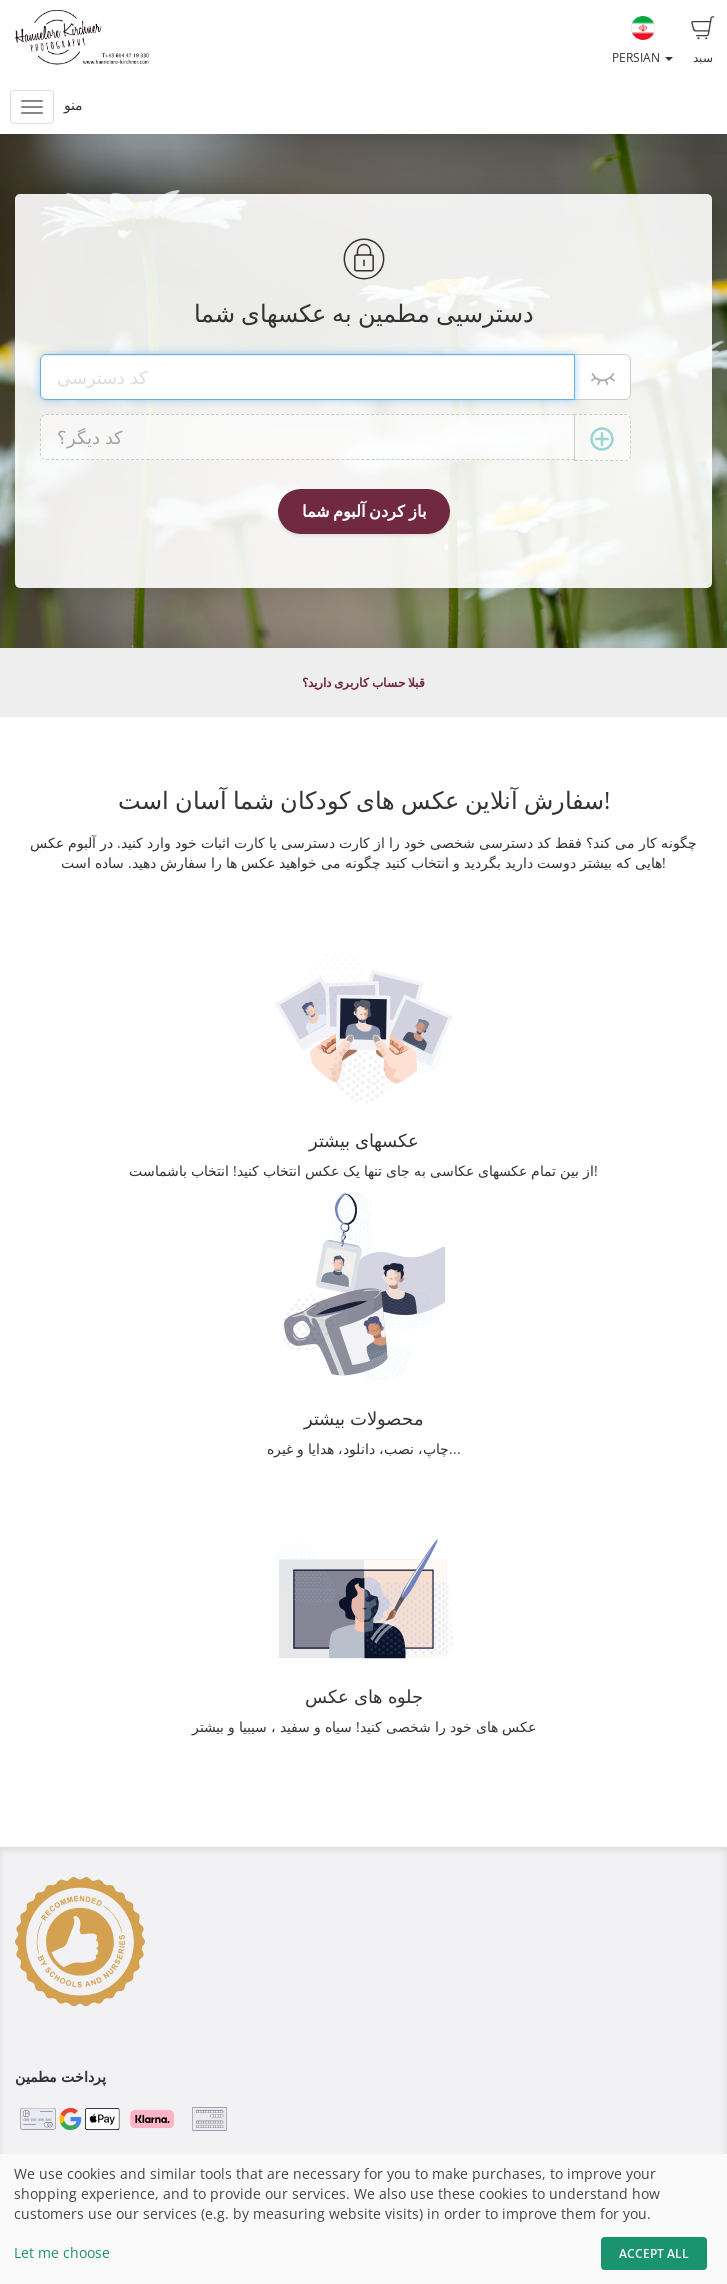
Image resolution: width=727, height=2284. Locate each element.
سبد (703, 41)
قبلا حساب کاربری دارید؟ (363, 682)
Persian (642, 41)
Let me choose (62, 2252)
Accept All (654, 2253)
